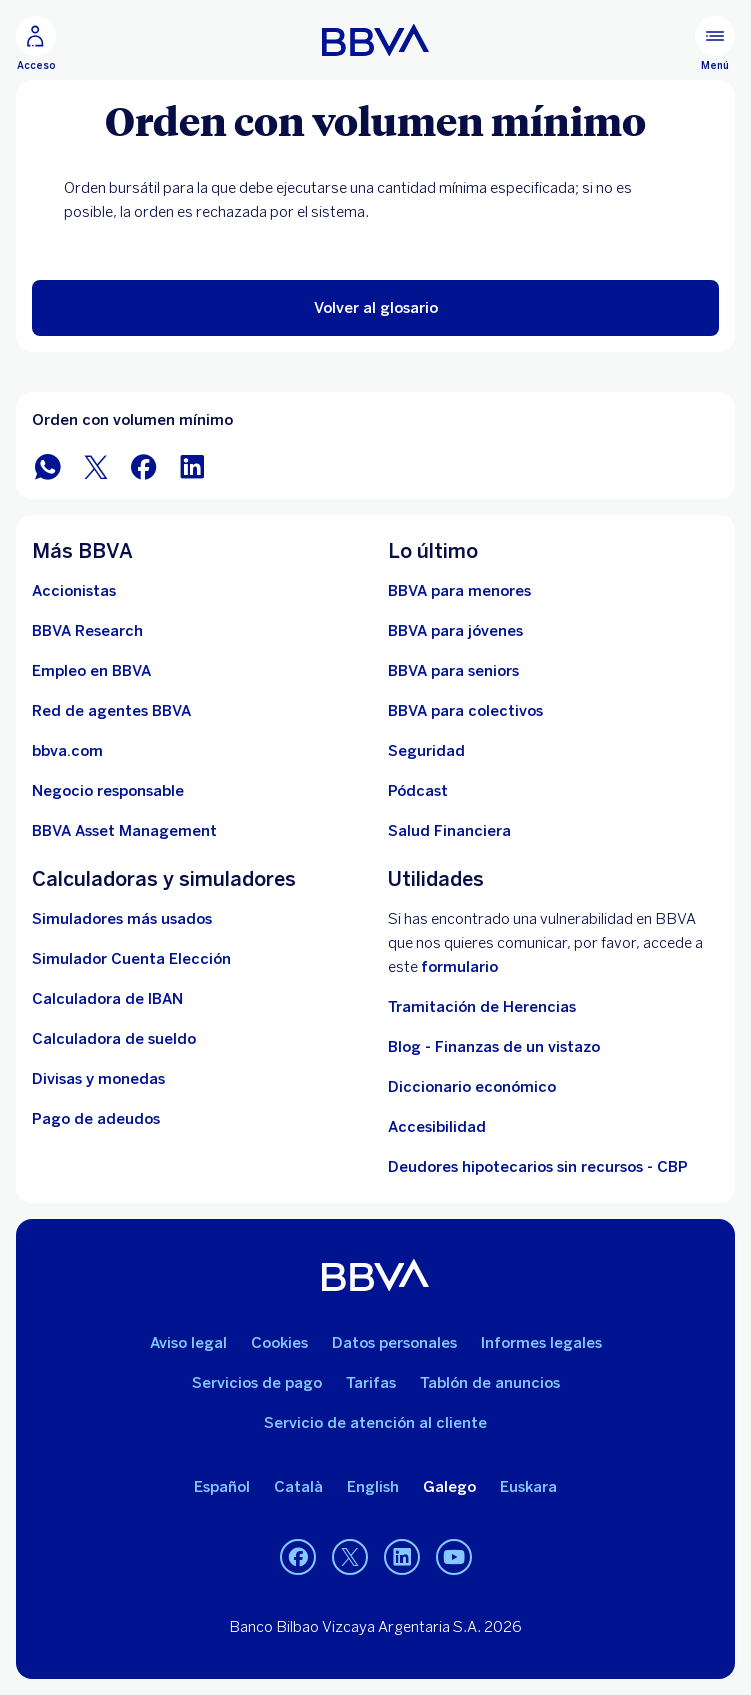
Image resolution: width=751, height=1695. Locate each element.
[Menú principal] (715, 44)
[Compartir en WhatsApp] (48, 465)
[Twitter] (350, 1557)
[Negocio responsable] (108, 791)
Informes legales (541, 1343)
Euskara (528, 1487)
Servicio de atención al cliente (375, 1423)
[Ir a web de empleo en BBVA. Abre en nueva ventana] (91, 671)
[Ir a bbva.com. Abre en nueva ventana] (67, 751)
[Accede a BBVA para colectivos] (465, 711)
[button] (375, 308)
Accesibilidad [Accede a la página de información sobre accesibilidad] (437, 1127)
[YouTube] (454, 1557)
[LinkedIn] (402, 1557)
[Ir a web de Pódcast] (418, 791)
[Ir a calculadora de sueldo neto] (114, 1039)
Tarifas (371, 1383)
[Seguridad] (426, 751)
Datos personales (394, 1343)
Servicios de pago (257, 1383)
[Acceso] (36, 44)
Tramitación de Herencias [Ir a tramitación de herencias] (482, 1007)
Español (222, 1487)
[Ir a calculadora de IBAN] (107, 999)
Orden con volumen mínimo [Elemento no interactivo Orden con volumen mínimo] (132, 420)
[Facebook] (298, 1557)
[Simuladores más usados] (122, 919)
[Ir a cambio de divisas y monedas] (98, 1079)
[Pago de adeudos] (96, 1119)
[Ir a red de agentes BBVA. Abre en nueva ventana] (111, 711)
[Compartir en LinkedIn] (192, 465)
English (373, 1487)
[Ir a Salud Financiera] (449, 831)
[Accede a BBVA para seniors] (453, 671)
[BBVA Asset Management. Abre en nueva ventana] (124, 831)
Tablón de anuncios (490, 1383)
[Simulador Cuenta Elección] (131, 959)
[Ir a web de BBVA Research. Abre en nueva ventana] (87, 631)
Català (298, 1487)
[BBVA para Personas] (375, 40)
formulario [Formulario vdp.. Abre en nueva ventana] (459, 967)
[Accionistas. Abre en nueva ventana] (74, 591)
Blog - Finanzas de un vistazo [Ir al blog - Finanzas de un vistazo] (494, 1047)
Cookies (279, 1343)
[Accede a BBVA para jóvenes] (455, 631)
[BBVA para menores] (459, 591)
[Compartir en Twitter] (96, 465)
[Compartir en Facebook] (144, 465)
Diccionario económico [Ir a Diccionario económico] (472, 1087)
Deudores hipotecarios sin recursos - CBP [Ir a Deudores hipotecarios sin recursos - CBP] (538, 1167)
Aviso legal (188, 1343)
